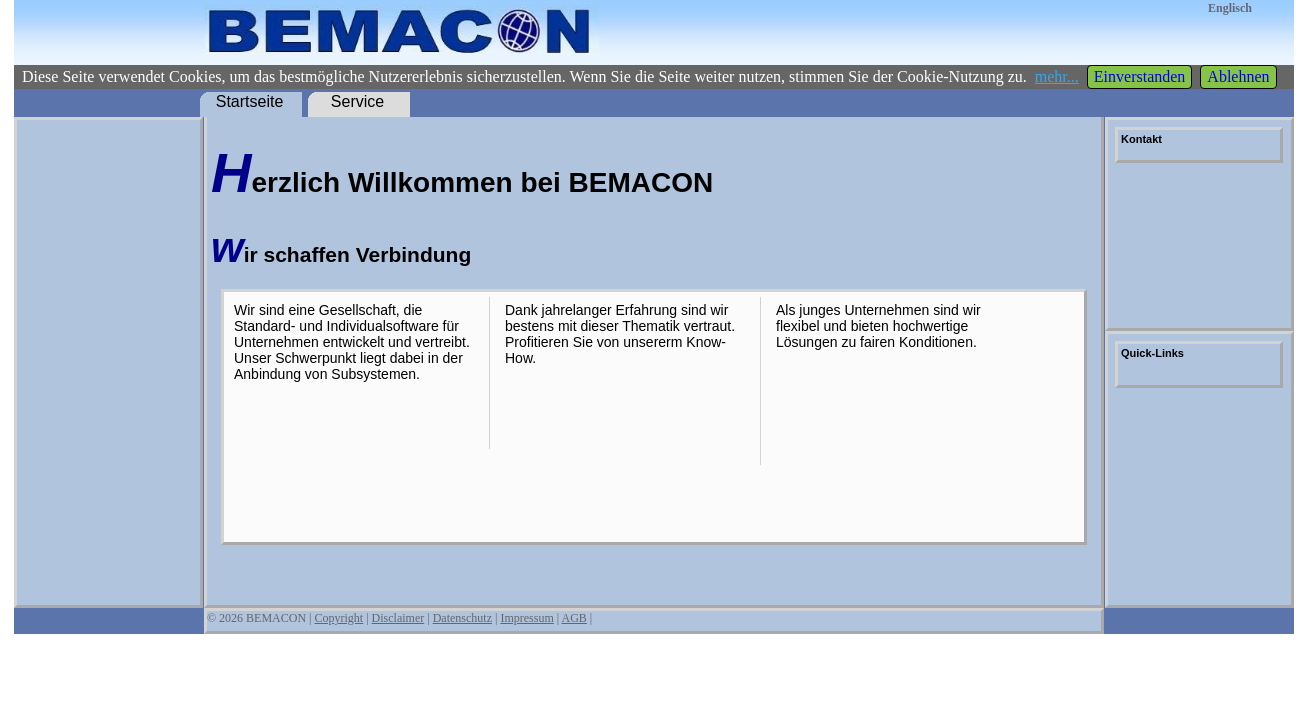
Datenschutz (462, 618)
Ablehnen (1238, 76)
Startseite (250, 101)
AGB (573, 618)
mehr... (1057, 76)
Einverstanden (1140, 76)
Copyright (339, 618)
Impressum (526, 618)
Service (357, 101)
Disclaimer (398, 618)
